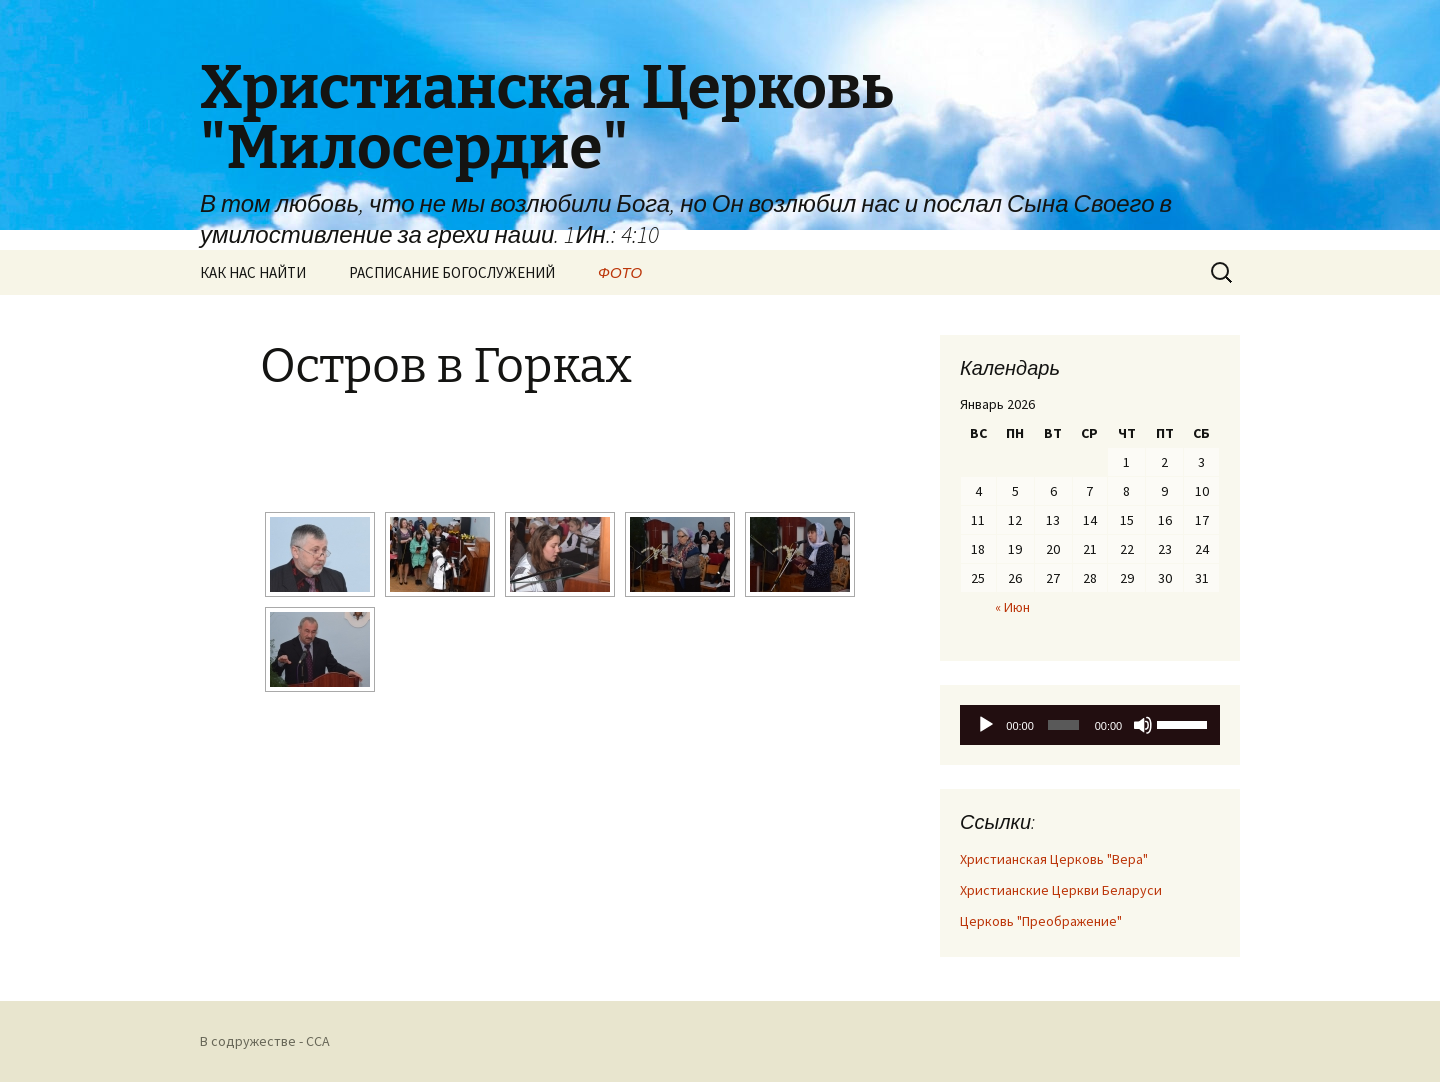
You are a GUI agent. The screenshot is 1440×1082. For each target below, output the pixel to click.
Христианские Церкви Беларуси (1061, 890)
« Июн (1012, 607)
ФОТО (620, 272)
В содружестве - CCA (265, 1041)
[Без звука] (1143, 725)
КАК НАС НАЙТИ (253, 272)
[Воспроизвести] (986, 725)
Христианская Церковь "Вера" (1054, 859)
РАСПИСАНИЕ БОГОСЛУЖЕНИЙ (452, 272)
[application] (1090, 725)
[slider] (1063, 725)
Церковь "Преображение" (1041, 921)
